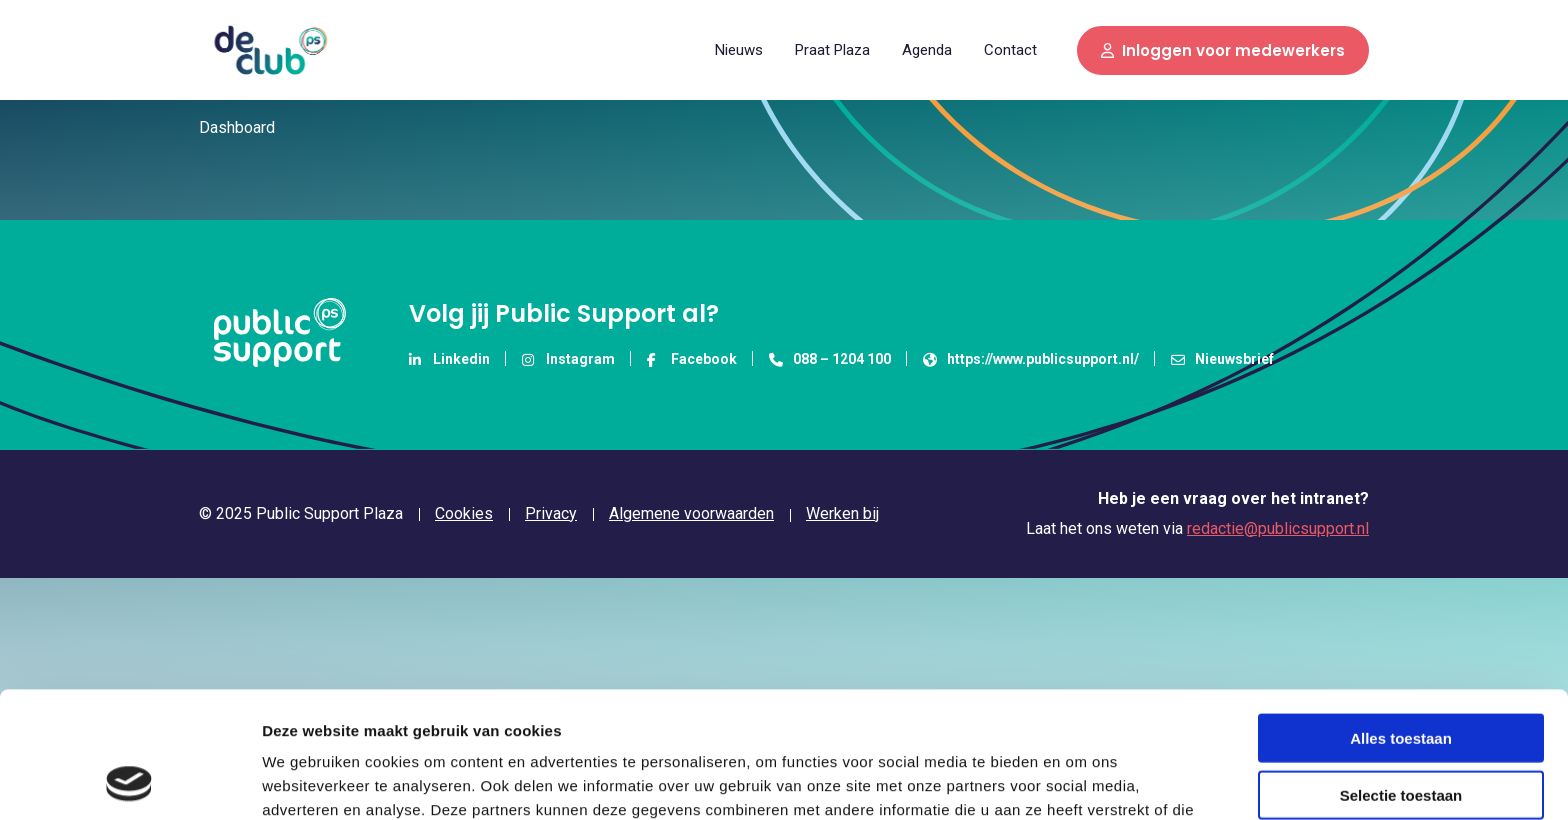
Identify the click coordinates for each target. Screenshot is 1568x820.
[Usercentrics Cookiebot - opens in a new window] (129, 781)
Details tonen (1080, 780)
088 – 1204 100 (830, 359)
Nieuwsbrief (1222, 359)
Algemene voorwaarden (691, 514)
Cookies (464, 514)
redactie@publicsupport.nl (1278, 528)
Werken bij (842, 513)
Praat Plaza (832, 50)
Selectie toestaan (1401, 676)
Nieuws (739, 50)
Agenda (927, 50)
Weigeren (1400, 732)
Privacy (551, 514)
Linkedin (449, 359)
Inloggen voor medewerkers (1223, 50)
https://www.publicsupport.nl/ (1031, 359)
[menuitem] (739, 49)
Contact (1010, 50)
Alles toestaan (1401, 619)
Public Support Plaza (270, 50)
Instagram (568, 359)
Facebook (692, 359)
